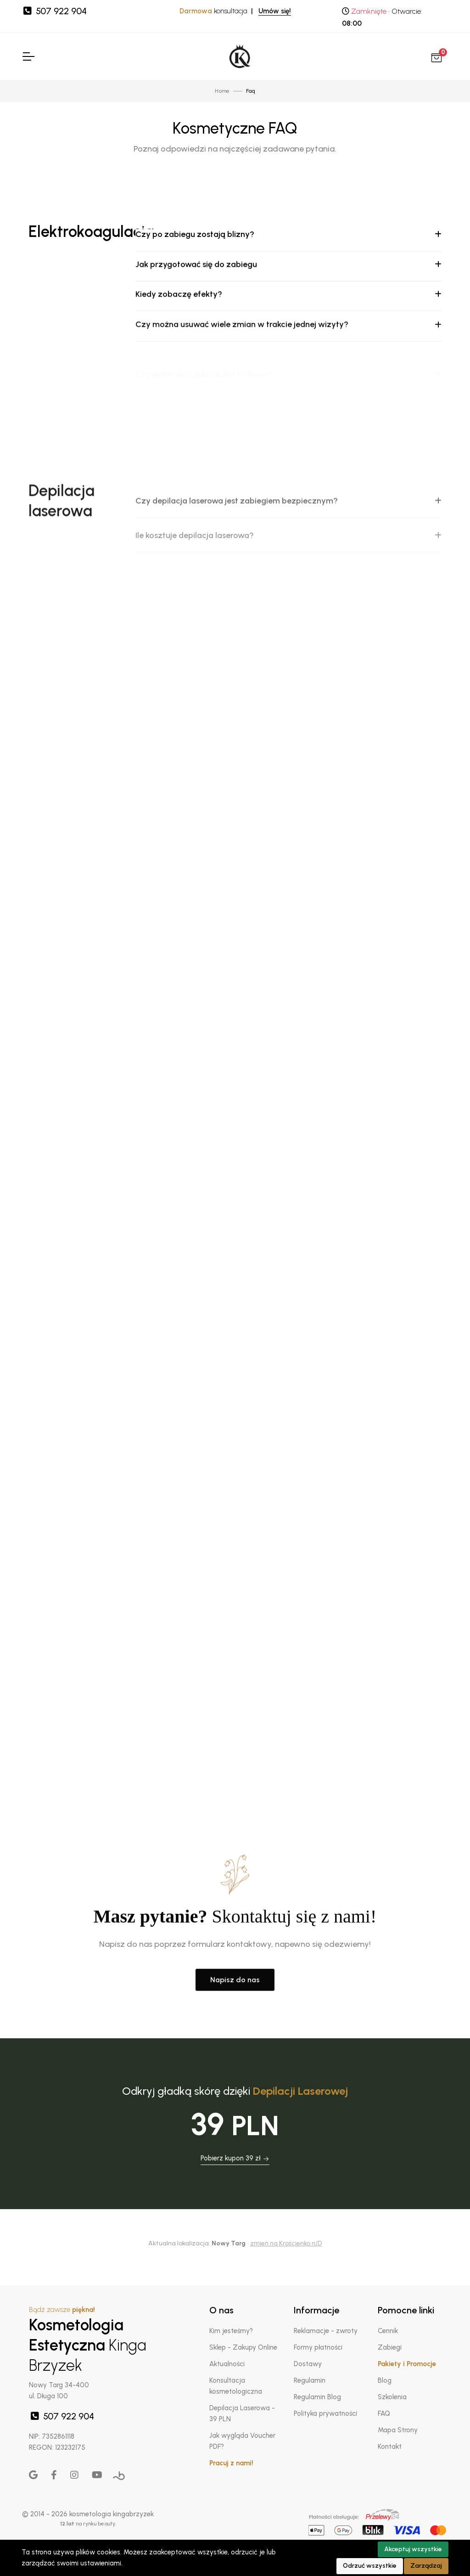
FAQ (384, 2413)
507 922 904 (54, 11)
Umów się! (274, 11)
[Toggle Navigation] (28, 56)
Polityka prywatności (325, 2413)
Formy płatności (318, 2347)
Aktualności (227, 2364)
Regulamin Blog (317, 2397)
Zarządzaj (426, 2566)
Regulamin (309, 2380)
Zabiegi (390, 2347)
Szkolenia (392, 2397)
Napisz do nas (235, 2062)
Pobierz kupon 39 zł (235, 2158)
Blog (385, 2380)
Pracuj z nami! (231, 2463)
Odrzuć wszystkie (370, 2566)
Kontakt (390, 2446)
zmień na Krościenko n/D (286, 2243)
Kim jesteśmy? (231, 2331)
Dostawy (308, 2364)
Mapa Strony (398, 2430)
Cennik (388, 2331)
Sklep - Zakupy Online (243, 2347)
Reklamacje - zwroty (326, 2331)
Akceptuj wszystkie (413, 2549)
